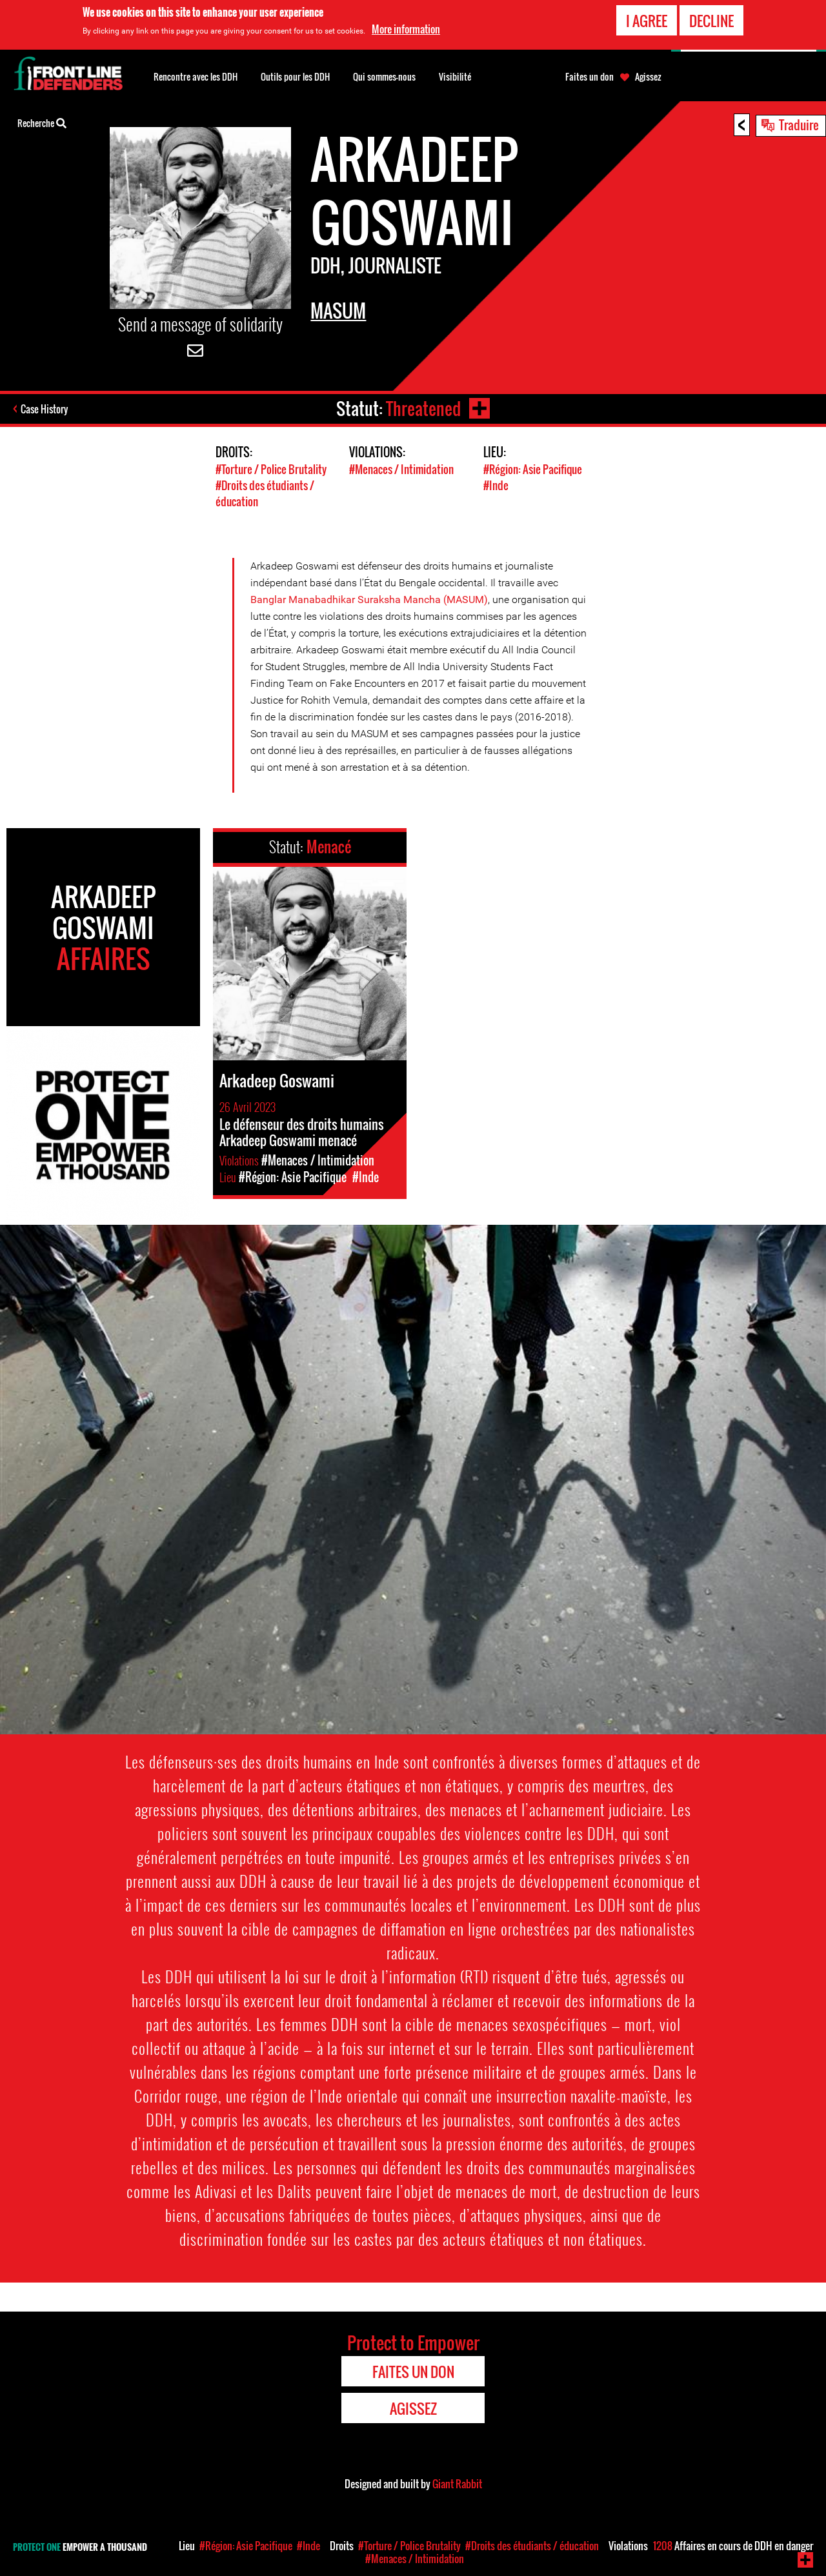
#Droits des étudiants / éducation (532, 2545)
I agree (646, 20)
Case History (44, 409)
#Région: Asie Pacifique (532, 469)
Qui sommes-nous (384, 76)
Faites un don (589, 76)
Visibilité (455, 76)
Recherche (41, 122)
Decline (711, 20)
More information (406, 28)
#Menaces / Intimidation (401, 469)
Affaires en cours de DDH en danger (733, 2545)
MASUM (338, 310)
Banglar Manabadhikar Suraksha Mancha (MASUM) (369, 599)
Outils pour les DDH (295, 76)
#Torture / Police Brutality (271, 469)
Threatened (423, 408)
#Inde (496, 485)
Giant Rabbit (457, 2484)
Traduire (799, 124)
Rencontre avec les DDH (195, 76)
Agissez (648, 76)
